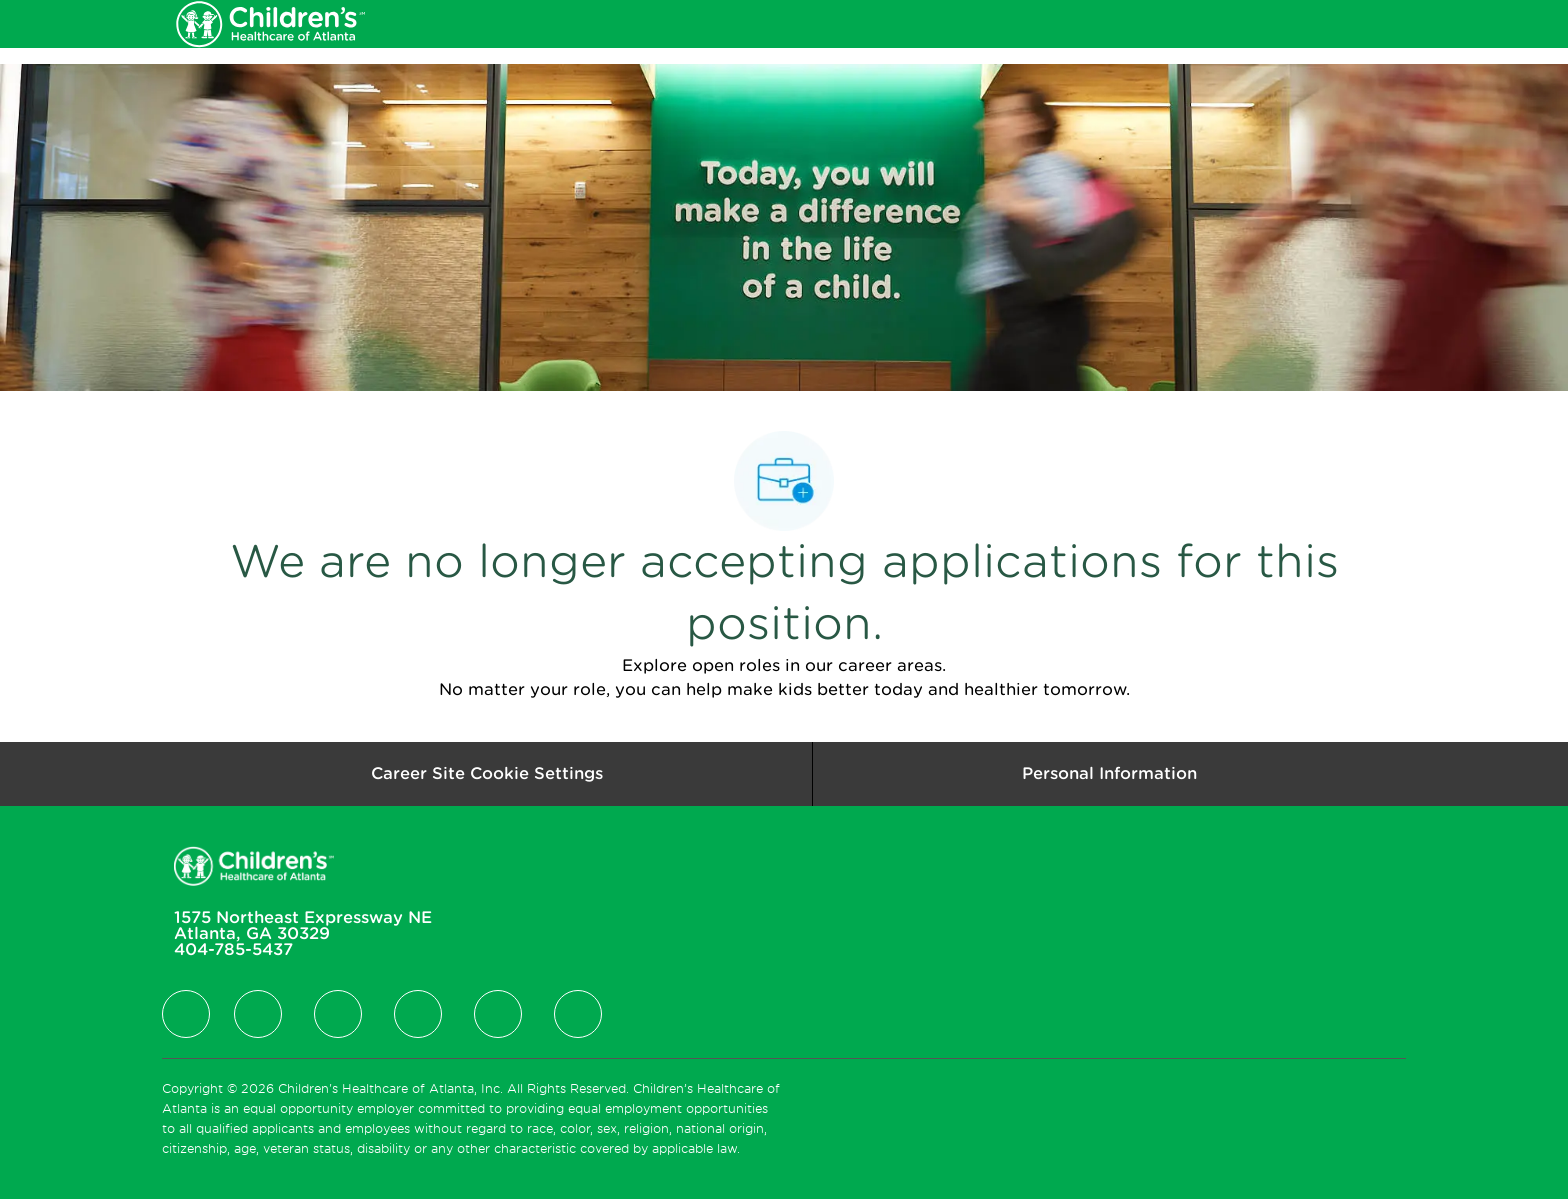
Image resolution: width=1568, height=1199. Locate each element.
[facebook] (186, 1014)
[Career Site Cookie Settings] (487, 774)
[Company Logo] (270, 24)
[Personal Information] (1109, 774)
